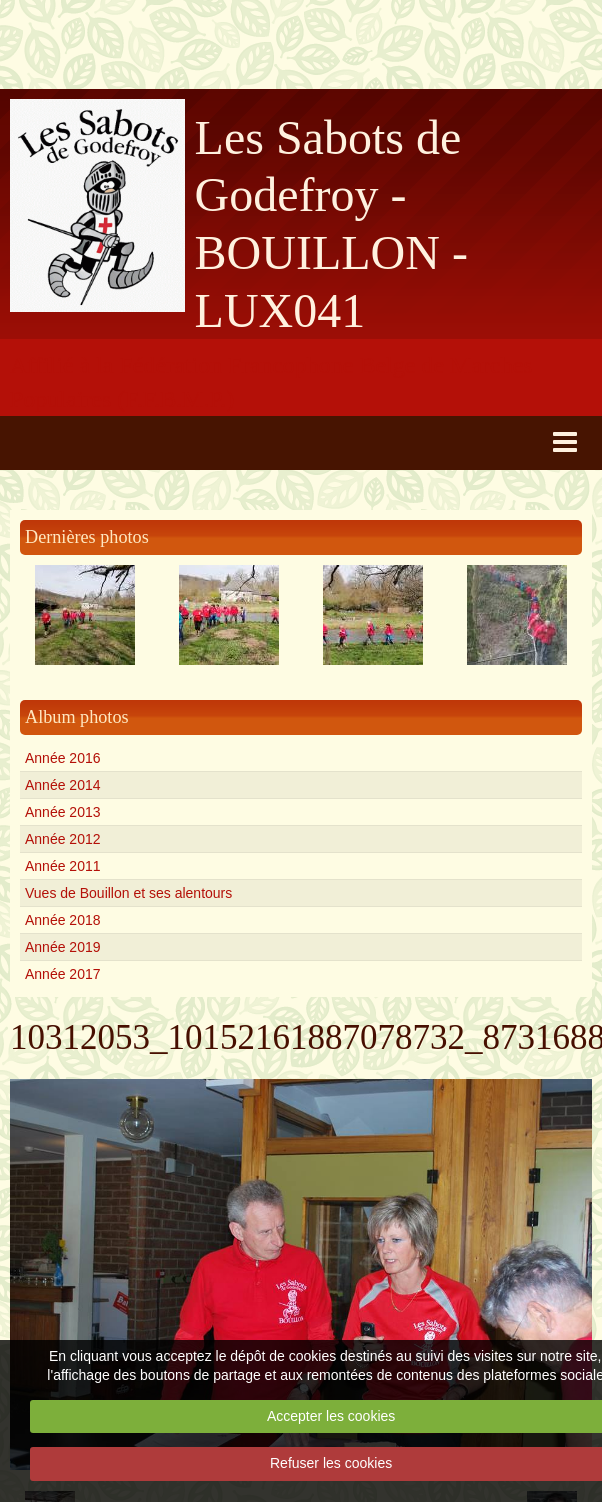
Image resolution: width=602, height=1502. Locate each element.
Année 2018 (63, 920)
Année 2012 (63, 839)
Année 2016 (63, 758)
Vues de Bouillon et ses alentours (128, 893)
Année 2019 (63, 947)
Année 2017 (63, 974)
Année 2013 (63, 812)
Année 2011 (63, 866)
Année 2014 (63, 785)
